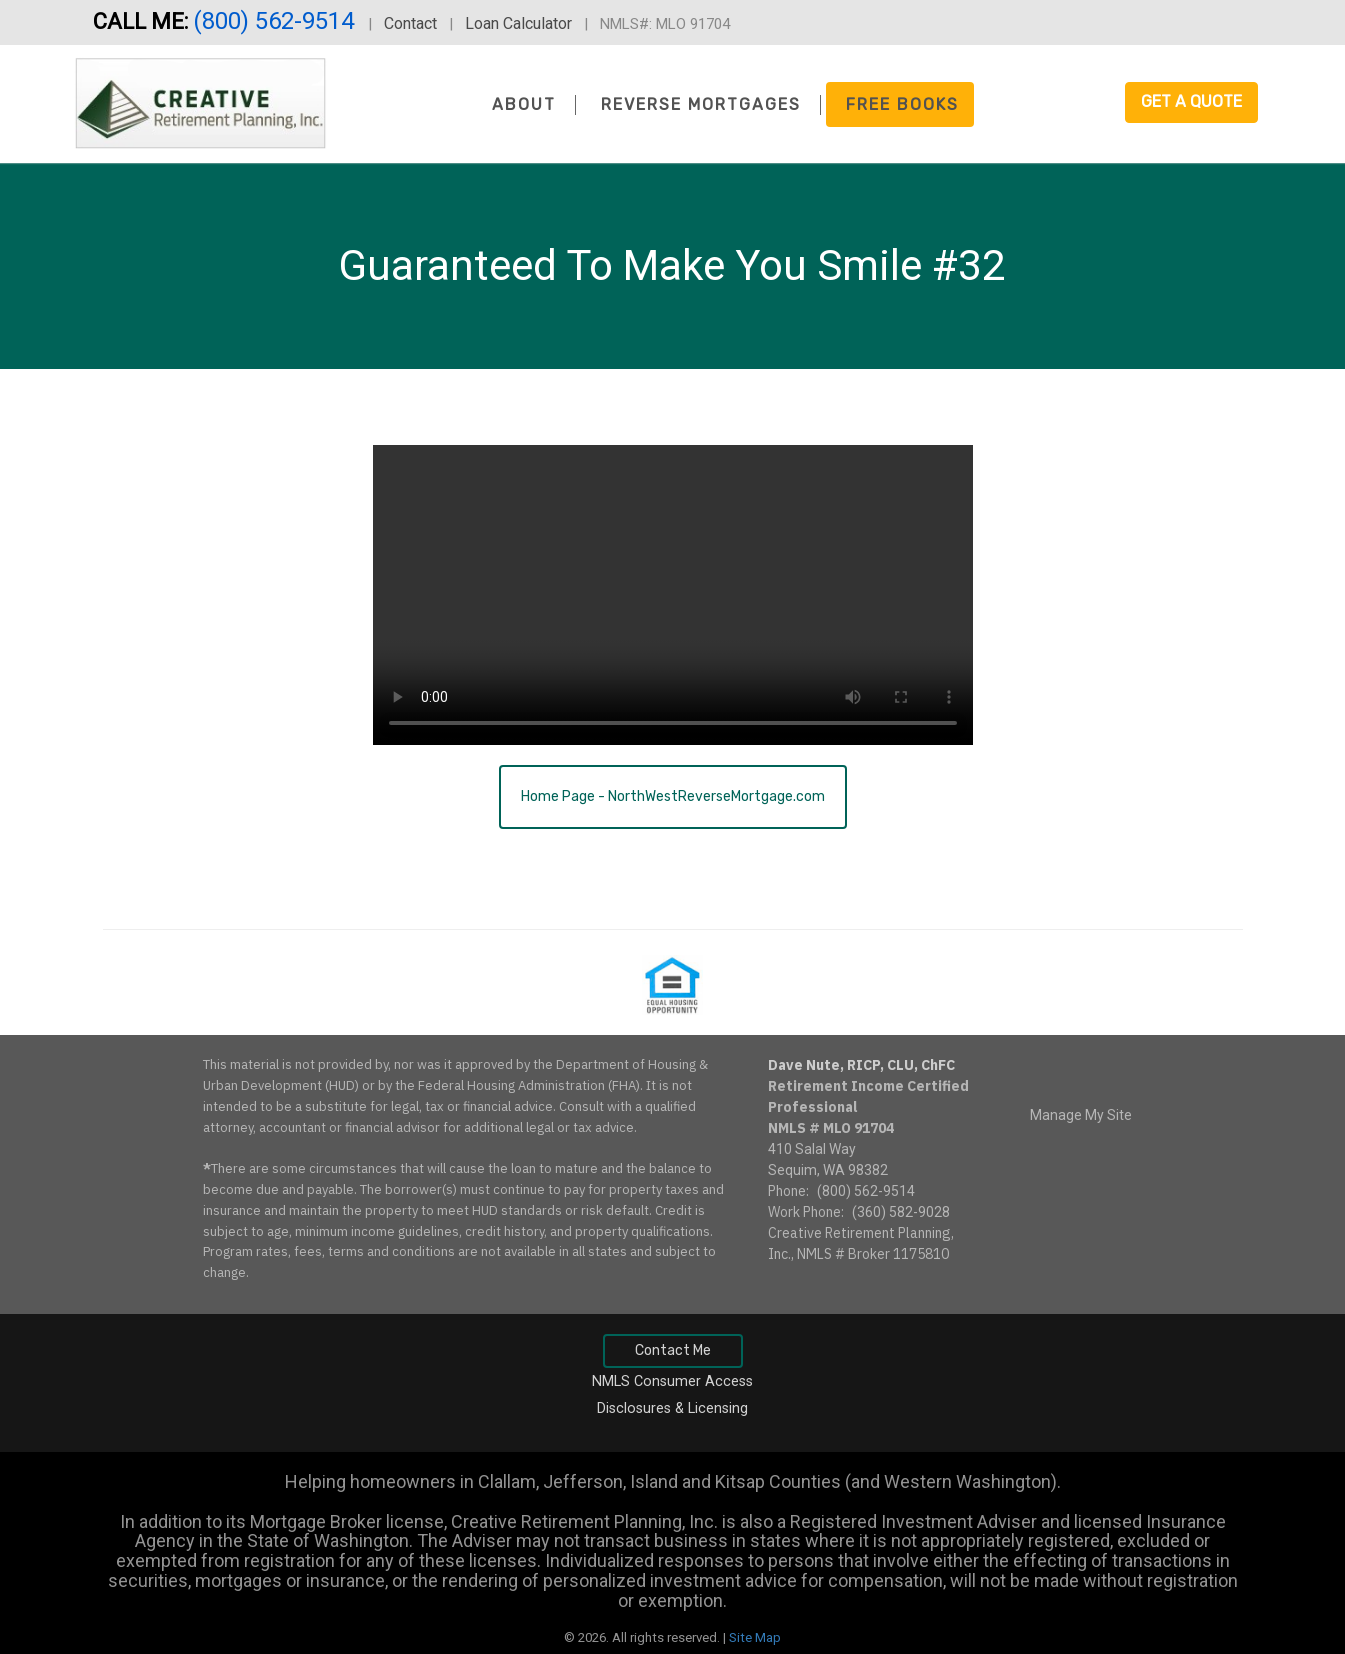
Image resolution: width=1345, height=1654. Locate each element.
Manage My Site (1081, 1115)
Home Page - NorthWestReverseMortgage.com (673, 796)
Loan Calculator (518, 23)
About (524, 104)
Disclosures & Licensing (672, 1408)
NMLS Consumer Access (672, 1381)
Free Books (902, 104)
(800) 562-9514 (276, 21)
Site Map (755, 1637)
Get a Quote (1191, 101)
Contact (410, 23)
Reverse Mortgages (701, 104)
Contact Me (673, 1350)
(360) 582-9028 (901, 1212)
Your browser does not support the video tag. (673, 595)
